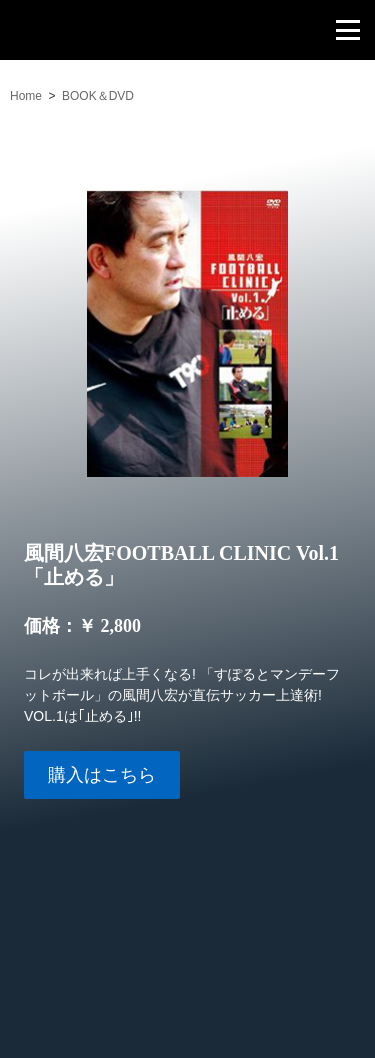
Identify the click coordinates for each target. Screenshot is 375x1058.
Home (26, 96)
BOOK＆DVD (98, 96)
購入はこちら (102, 775)
